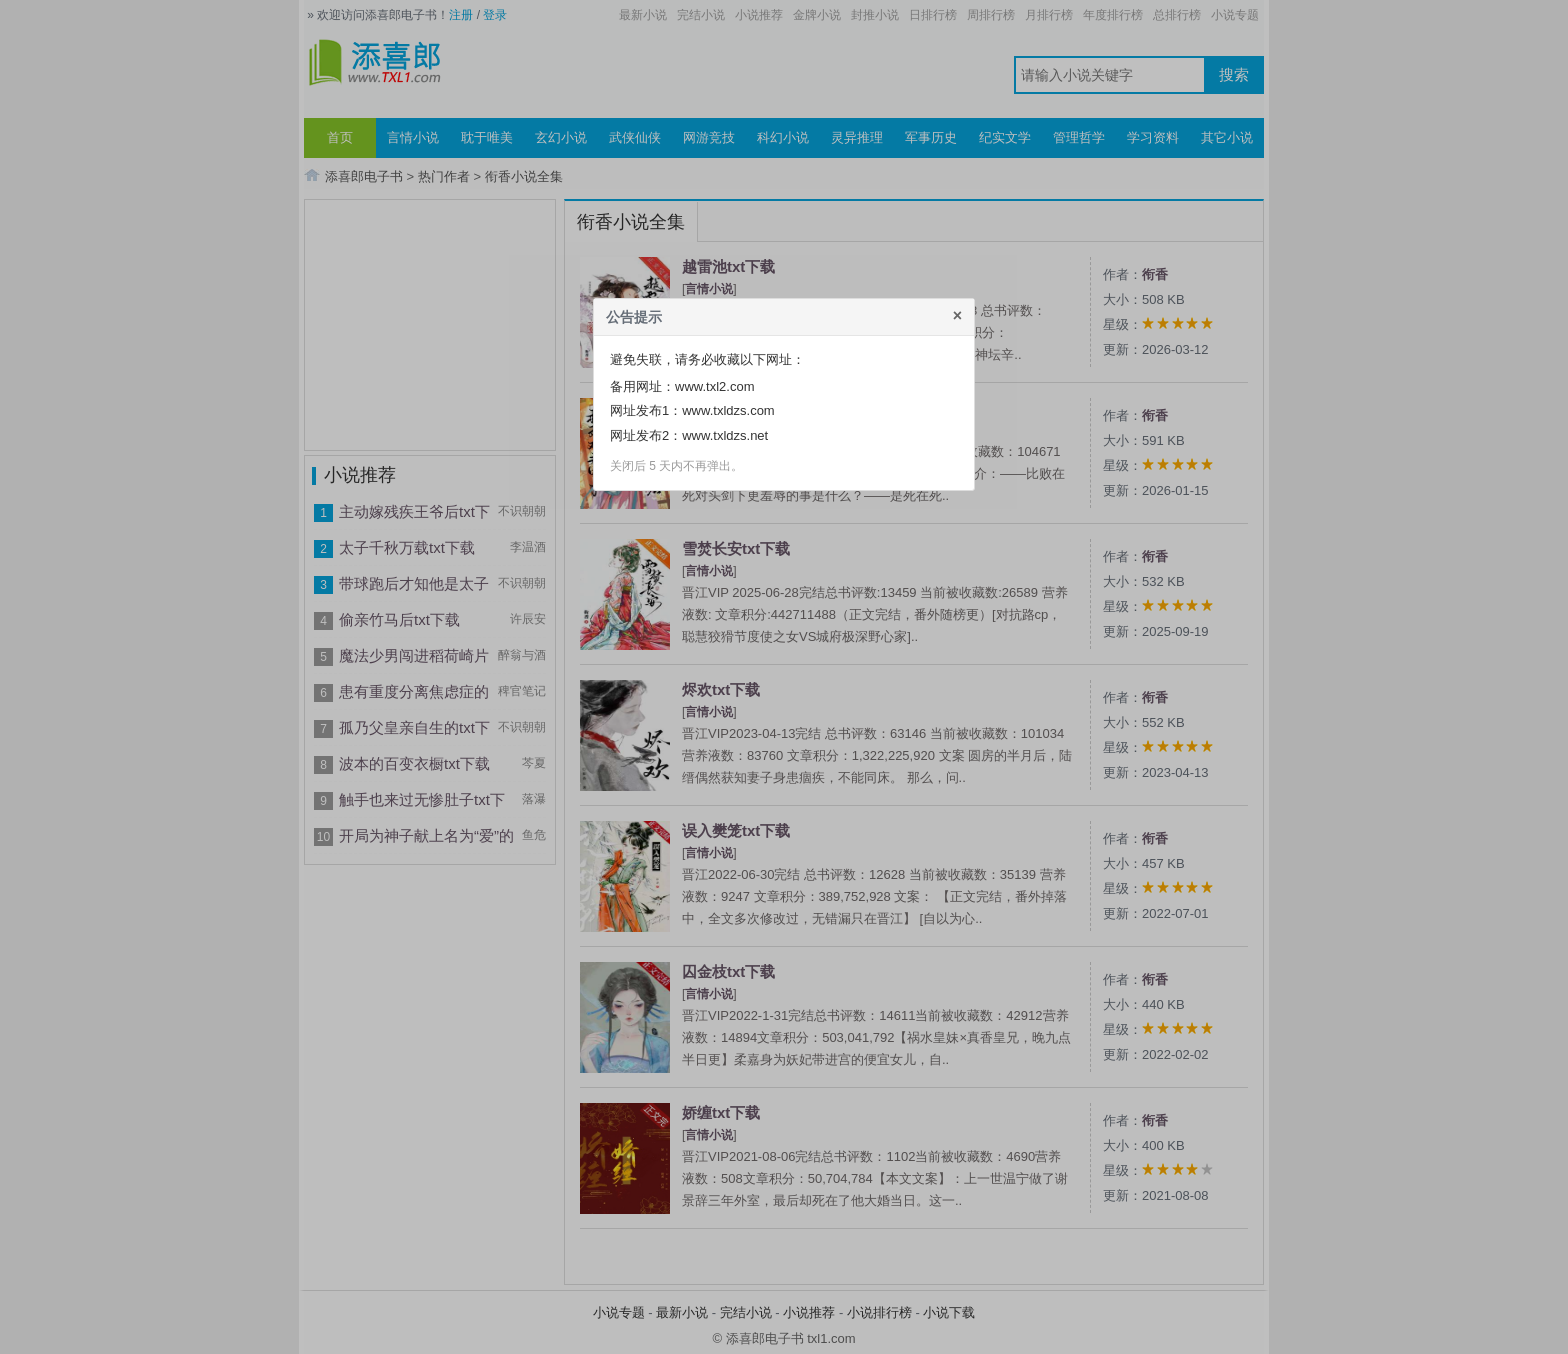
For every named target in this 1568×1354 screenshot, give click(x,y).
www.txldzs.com (728, 410)
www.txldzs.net (725, 435)
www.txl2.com (714, 386)
